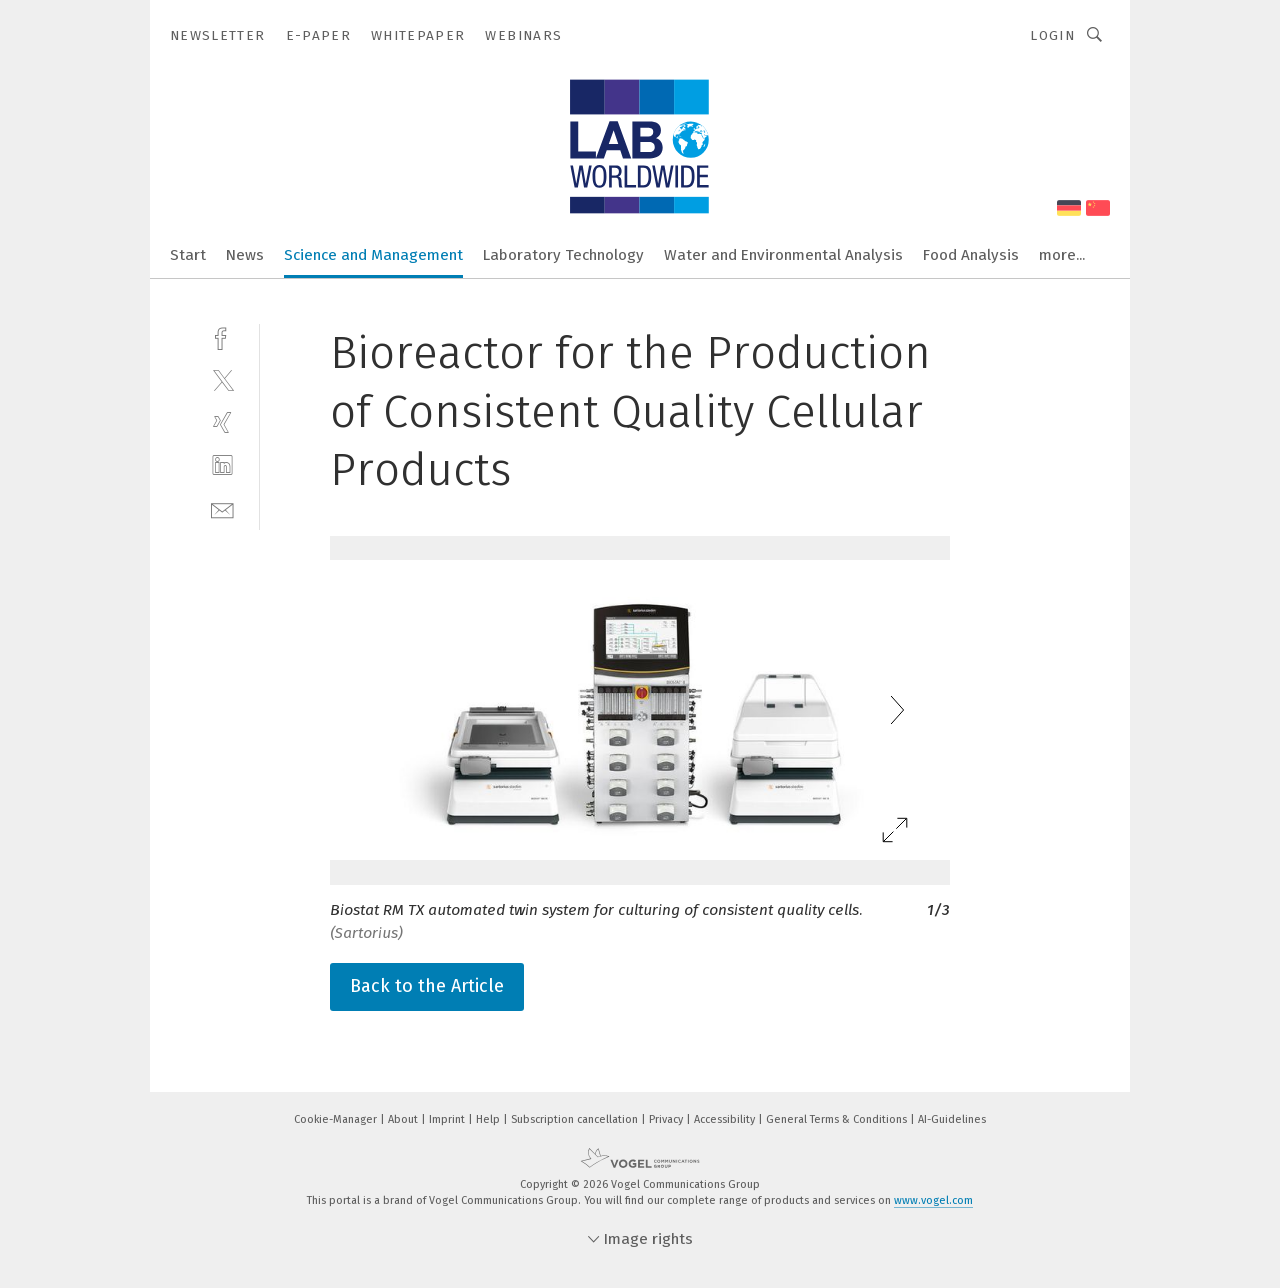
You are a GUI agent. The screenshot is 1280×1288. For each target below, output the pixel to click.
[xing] (222, 422)
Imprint (448, 1119)
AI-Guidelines (952, 1119)
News (245, 255)
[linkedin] (222, 465)
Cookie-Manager (337, 1119)
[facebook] (222, 336)
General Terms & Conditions (838, 1119)
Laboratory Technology (563, 255)
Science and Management (373, 255)
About (404, 1119)
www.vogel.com (933, 1200)
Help (489, 1119)
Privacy (667, 1119)
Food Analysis (971, 255)
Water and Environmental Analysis (783, 255)
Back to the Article (427, 986)
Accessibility (726, 1119)
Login (1052, 35)
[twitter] (222, 379)
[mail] (222, 508)
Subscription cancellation (576, 1119)
